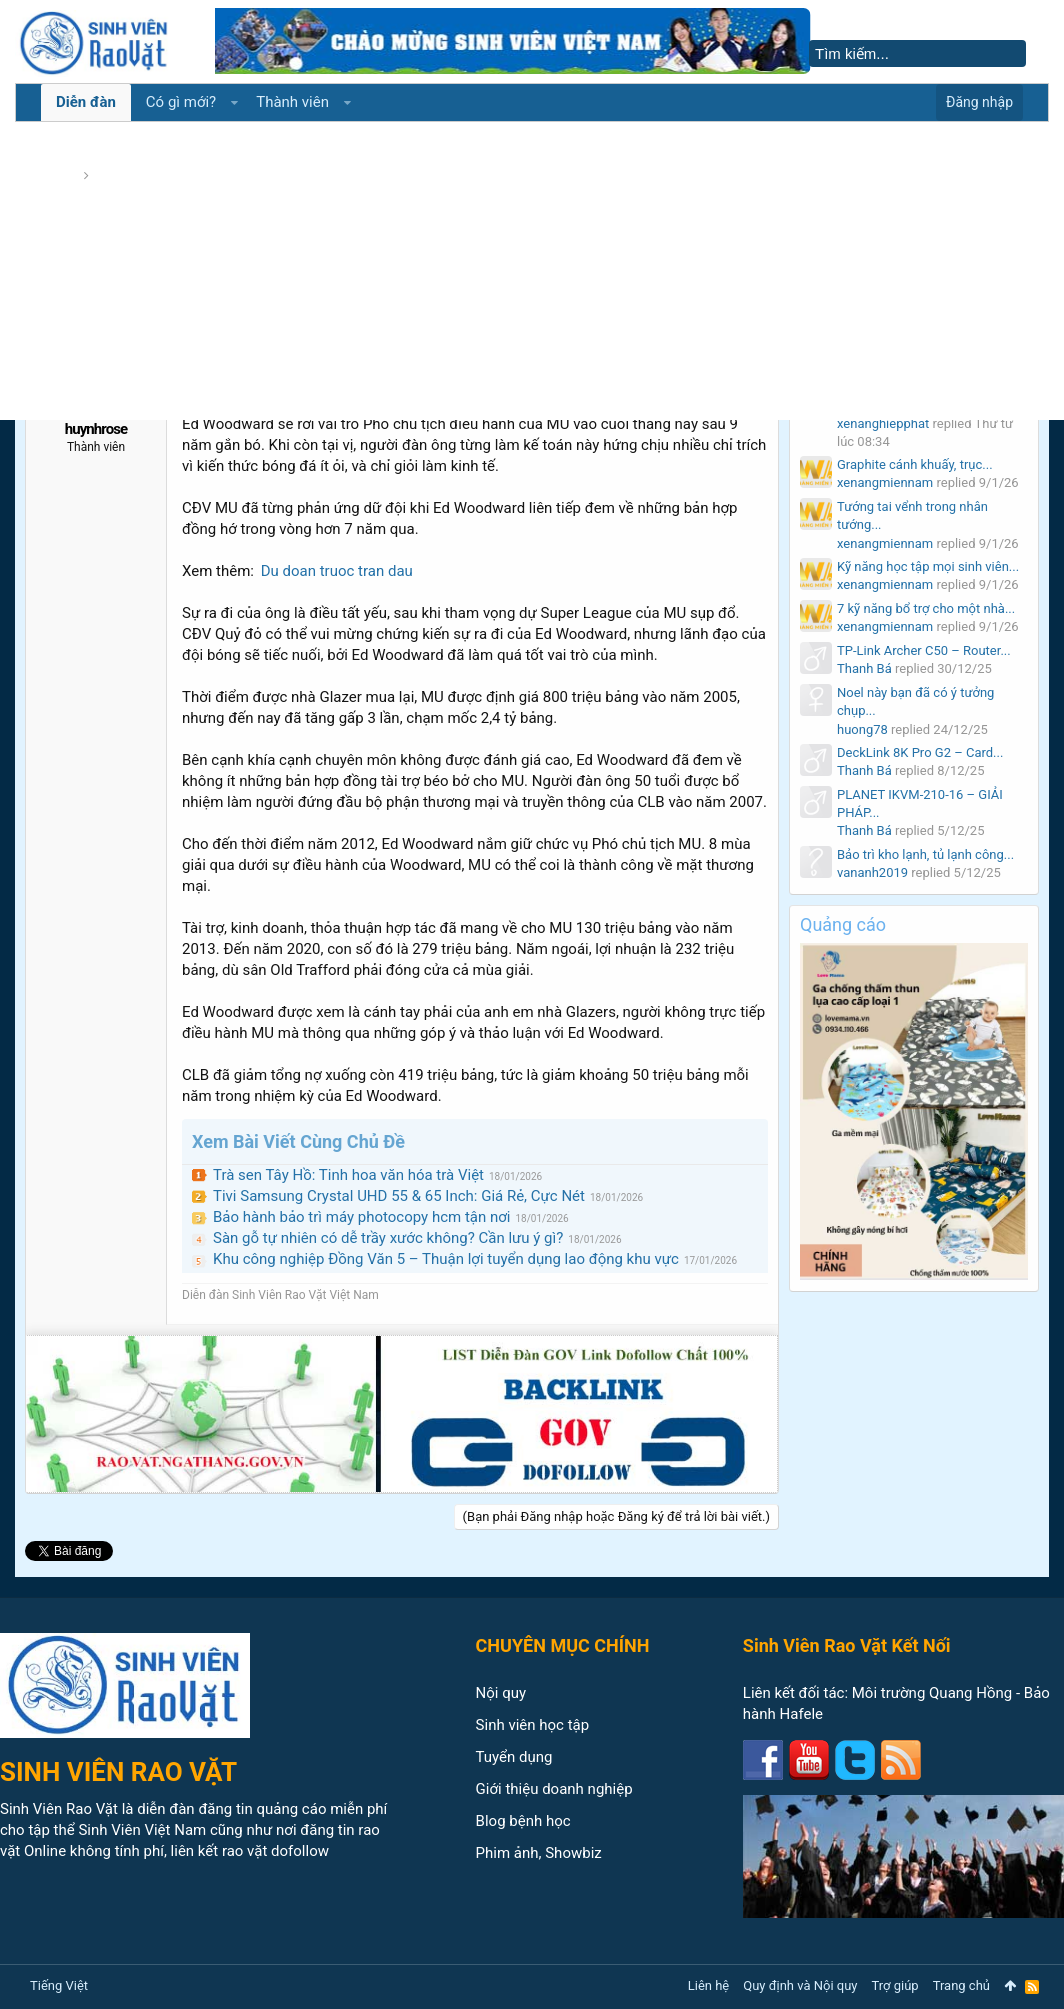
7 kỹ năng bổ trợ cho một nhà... (926, 608)
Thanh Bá (864, 668)
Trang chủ (961, 1985)
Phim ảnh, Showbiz (539, 1853)
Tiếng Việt (59, 1985)
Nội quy (501, 1693)
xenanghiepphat (883, 423)
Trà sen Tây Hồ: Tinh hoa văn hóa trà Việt (348, 1175)
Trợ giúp (895, 1985)
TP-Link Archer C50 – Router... (924, 650)
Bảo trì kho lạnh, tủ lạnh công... (925, 854)
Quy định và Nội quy (800, 1985)
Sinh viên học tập (533, 1725)
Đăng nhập (979, 102)
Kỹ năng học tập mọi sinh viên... (928, 566)
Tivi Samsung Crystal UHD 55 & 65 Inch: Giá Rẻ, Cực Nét (399, 1196)
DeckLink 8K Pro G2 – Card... (920, 752)
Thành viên (292, 102)
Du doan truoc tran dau (337, 571)
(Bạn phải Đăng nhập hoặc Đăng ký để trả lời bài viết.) (616, 1516)
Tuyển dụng (514, 1757)
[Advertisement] (532, 270)
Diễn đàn (86, 102)
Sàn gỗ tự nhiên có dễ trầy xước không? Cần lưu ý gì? (388, 1238)
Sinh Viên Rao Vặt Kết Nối (847, 1645)
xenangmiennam (885, 482)
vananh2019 (872, 872)
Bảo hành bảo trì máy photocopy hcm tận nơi (361, 1217)
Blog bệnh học (523, 1821)
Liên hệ (709, 1985)
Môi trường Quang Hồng (932, 1693)
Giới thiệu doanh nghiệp (554, 1789)
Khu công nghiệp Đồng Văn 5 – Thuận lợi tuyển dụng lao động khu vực (446, 1259)
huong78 (862, 729)
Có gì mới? (181, 102)
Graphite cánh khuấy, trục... (915, 464)
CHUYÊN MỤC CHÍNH (563, 1645)
